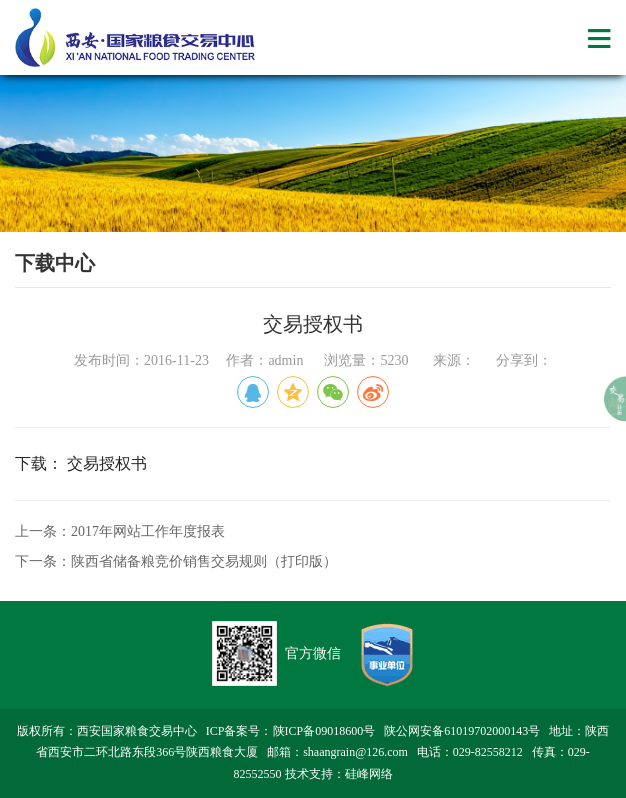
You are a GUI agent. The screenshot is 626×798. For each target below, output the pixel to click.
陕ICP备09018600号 (324, 731)
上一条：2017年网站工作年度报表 (120, 531)
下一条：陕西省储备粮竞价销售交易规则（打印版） (176, 561)
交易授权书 (107, 463)
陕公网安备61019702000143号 (462, 731)
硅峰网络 (369, 774)
